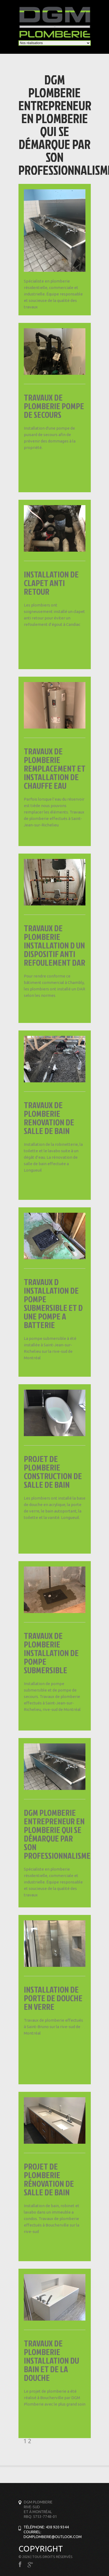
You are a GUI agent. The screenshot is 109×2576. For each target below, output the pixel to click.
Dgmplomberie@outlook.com (53, 2537)
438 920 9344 (57, 2527)
